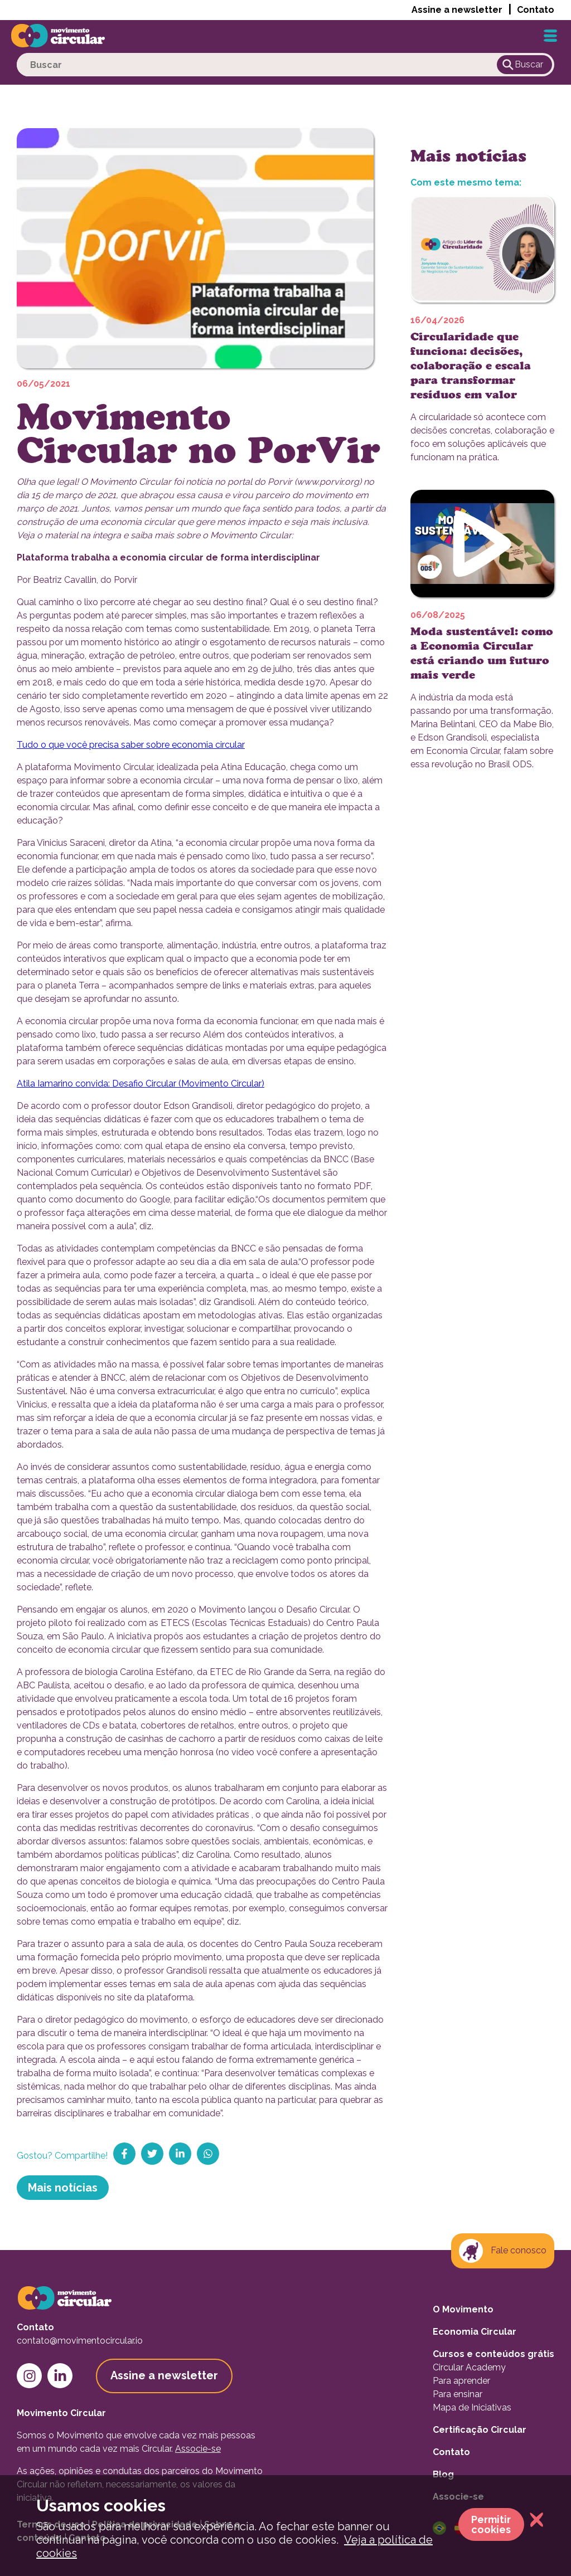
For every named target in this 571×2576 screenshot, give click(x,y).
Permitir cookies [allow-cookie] (491, 2524)
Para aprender (461, 2380)
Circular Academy (469, 2367)
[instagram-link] (29, 2375)
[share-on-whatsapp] (208, 2153)
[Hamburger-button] (550, 35)
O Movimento (463, 2309)
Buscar (522, 64)
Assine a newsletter (457, 9)
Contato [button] (535, 9)
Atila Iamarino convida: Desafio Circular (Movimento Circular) (140, 1083)
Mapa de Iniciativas (472, 2407)
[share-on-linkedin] (180, 2153)
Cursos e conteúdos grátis (493, 2354)
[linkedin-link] (59, 2375)
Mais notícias (63, 2187)
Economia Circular (474, 2331)
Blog (443, 2474)
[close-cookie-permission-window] (533, 2520)
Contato (451, 2452)
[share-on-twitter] (152, 2153)
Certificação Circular (479, 2429)
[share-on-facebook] (124, 2153)
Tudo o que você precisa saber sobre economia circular (131, 744)
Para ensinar (457, 2394)
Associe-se (198, 2448)
